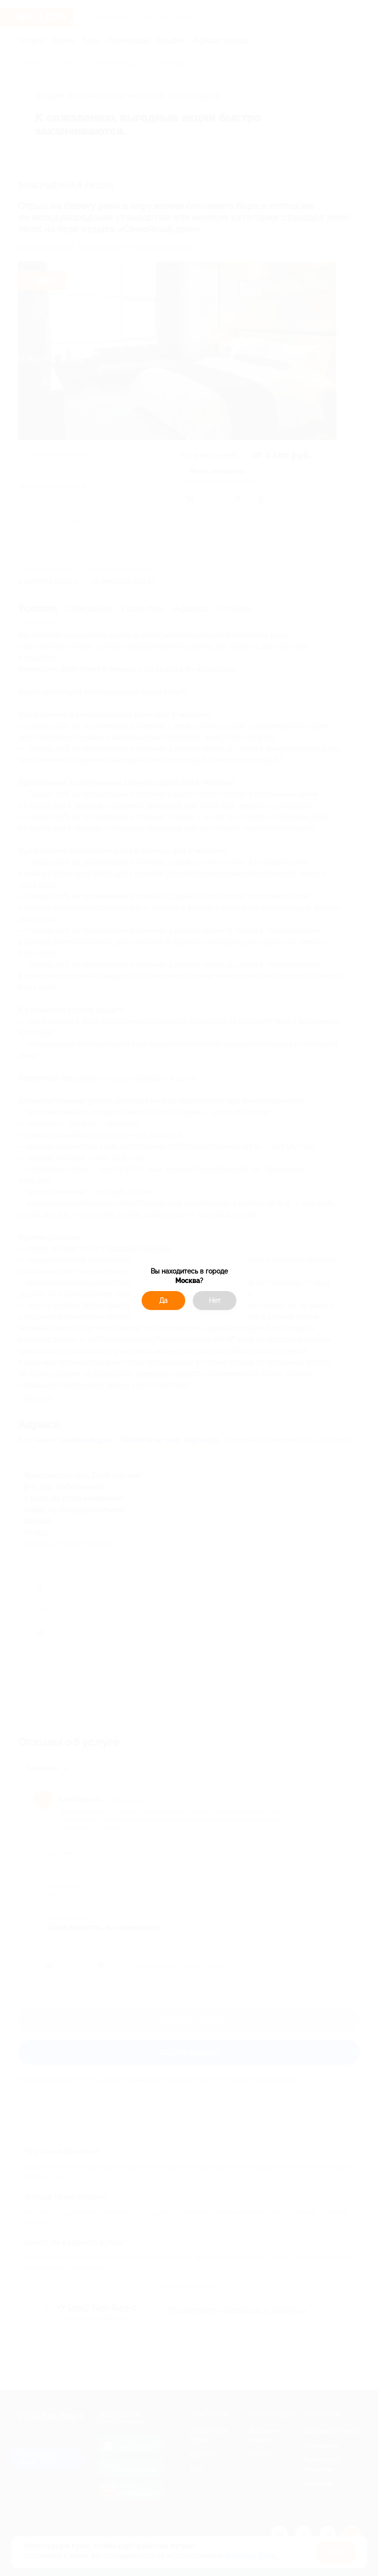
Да (163, 1300)
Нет (215, 1300)
